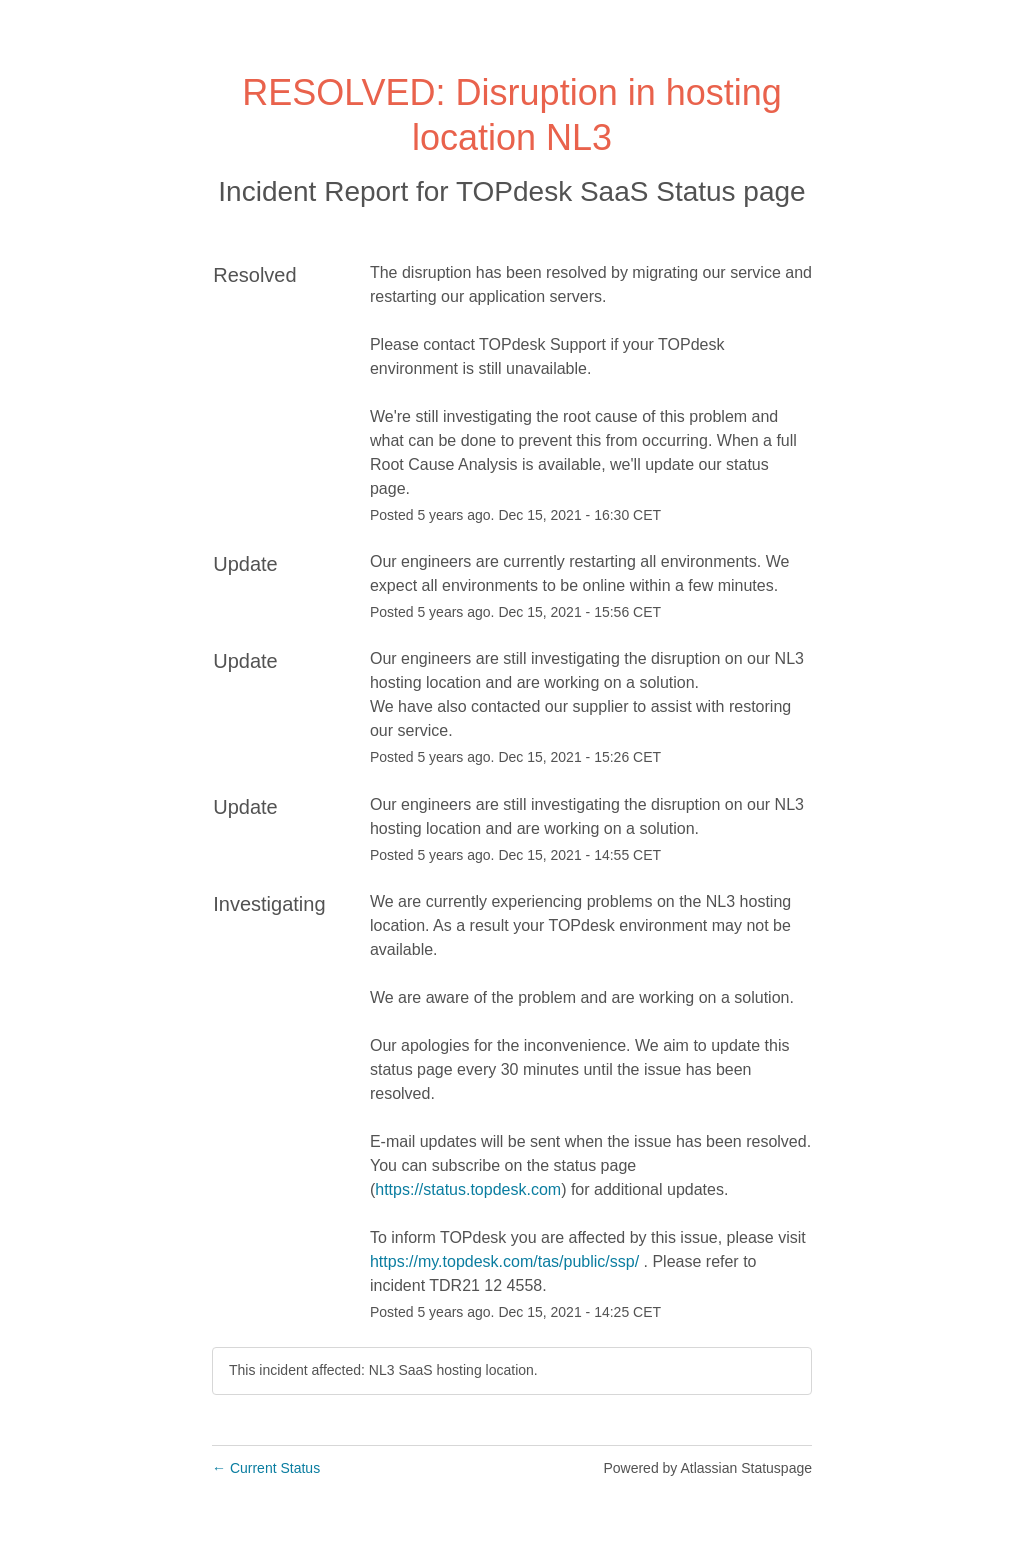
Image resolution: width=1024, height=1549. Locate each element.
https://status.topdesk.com (468, 1189)
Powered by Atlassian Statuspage (707, 1468)
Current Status (266, 1468)
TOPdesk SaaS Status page (631, 191)
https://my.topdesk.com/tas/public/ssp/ (504, 1261)
